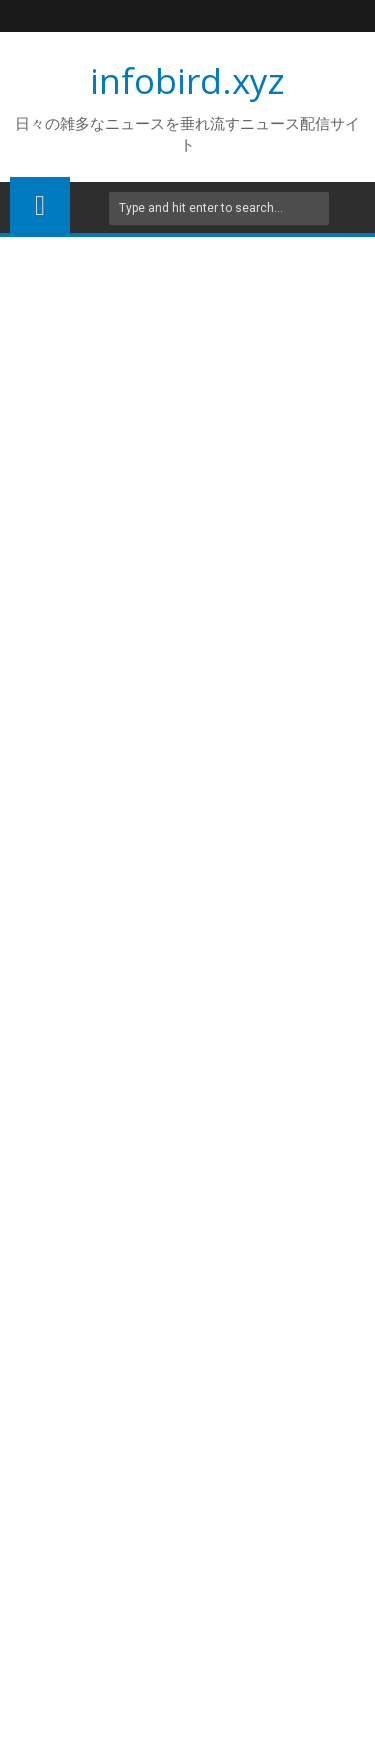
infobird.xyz (187, 80)
